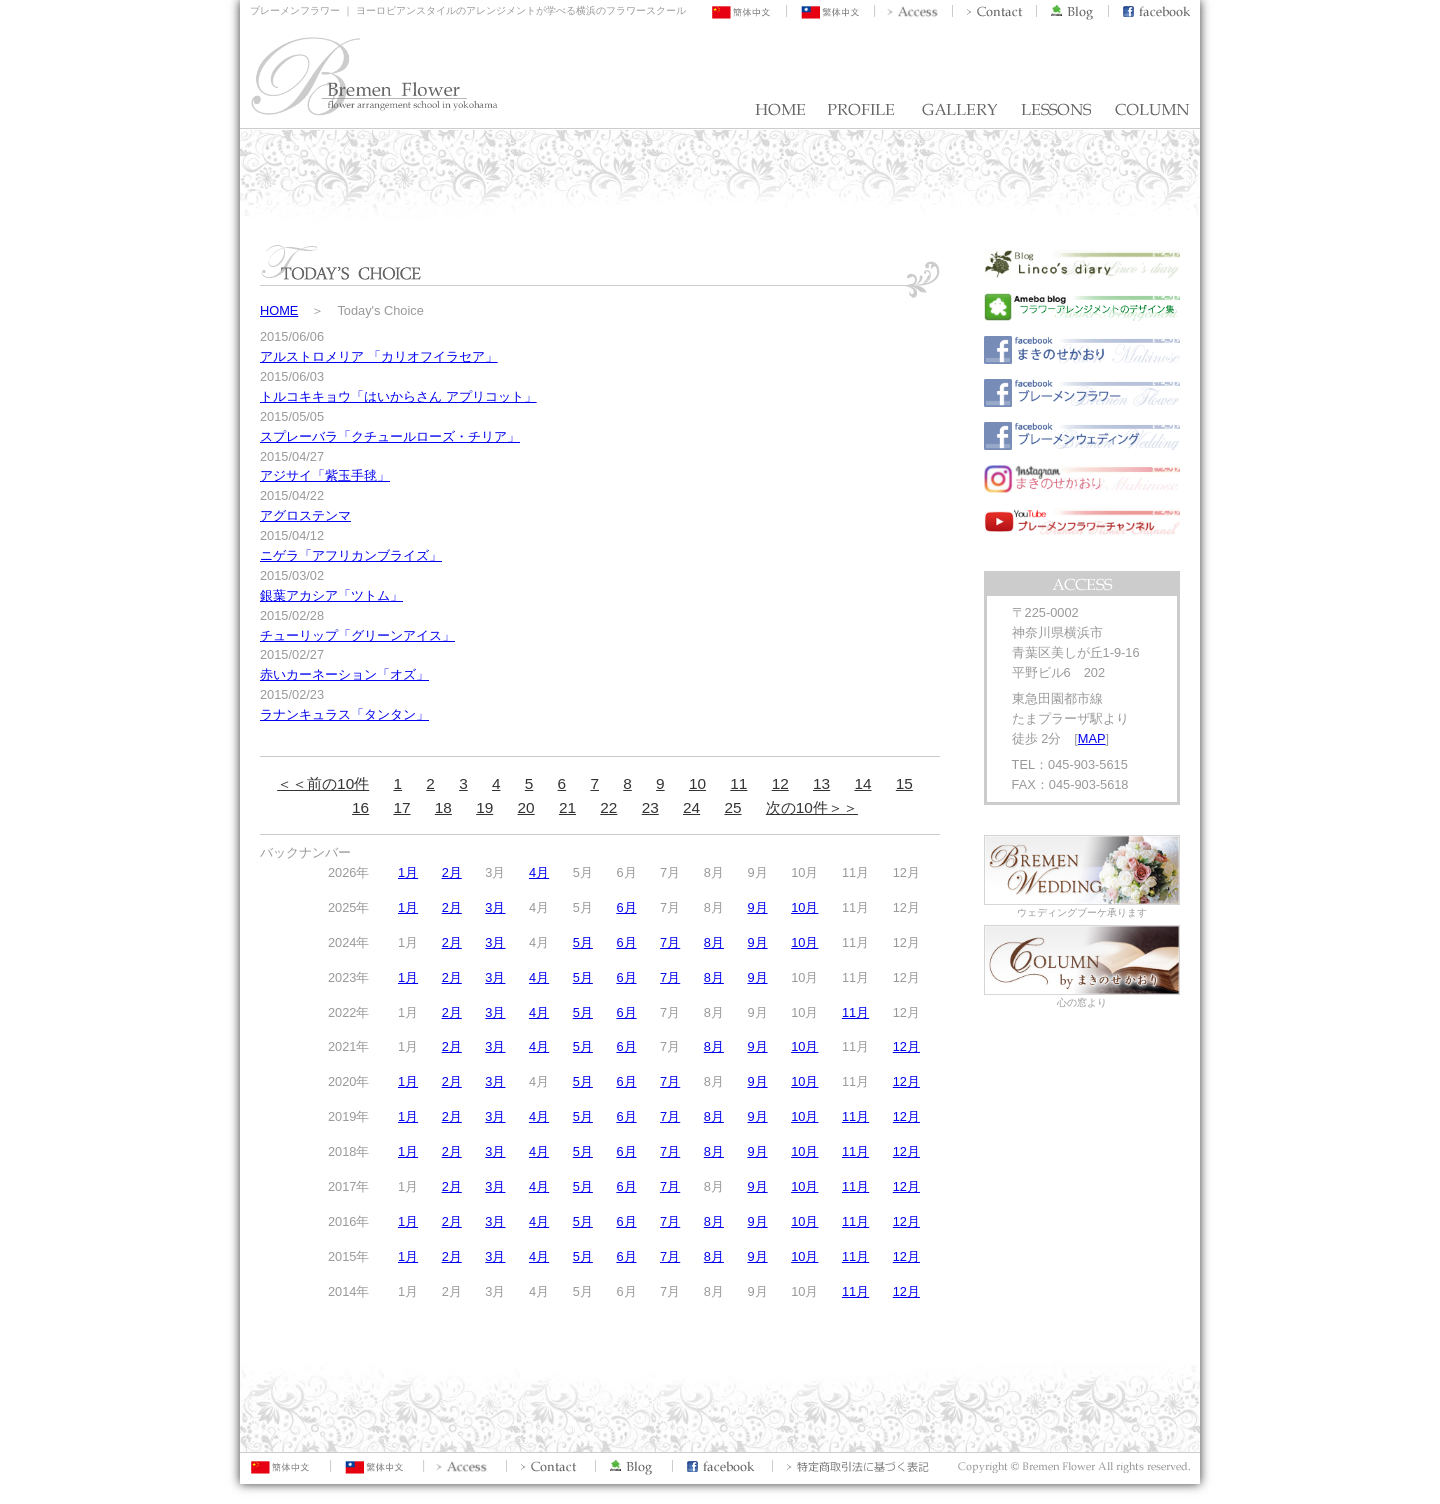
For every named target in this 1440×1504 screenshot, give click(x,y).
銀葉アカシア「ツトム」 (331, 595)
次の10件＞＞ (812, 807)
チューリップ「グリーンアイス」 (357, 635)
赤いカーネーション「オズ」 (344, 674)
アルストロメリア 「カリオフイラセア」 (379, 356)
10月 (804, 907)
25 (732, 807)
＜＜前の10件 (323, 783)
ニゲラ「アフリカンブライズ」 (351, 555)
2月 (452, 872)
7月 (670, 942)
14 (862, 783)
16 (360, 807)
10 (697, 783)
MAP (1092, 738)
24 (691, 807)
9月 (757, 907)
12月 (906, 1046)
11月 (855, 1012)
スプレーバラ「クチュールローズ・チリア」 (390, 436)
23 (650, 807)
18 (443, 807)
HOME (279, 310)
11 (738, 783)
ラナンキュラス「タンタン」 (344, 714)
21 (567, 807)
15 (904, 783)
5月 (583, 942)
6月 (626, 907)
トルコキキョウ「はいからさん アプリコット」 (398, 396)
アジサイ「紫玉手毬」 (325, 475)
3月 (495, 907)
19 (484, 807)
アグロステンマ (305, 515)
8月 (714, 942)
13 (821, 783)
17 (401, 807)
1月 (408, 872)
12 (780, 783)
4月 (539, 872)
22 (608, 807)
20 (526, 807)
